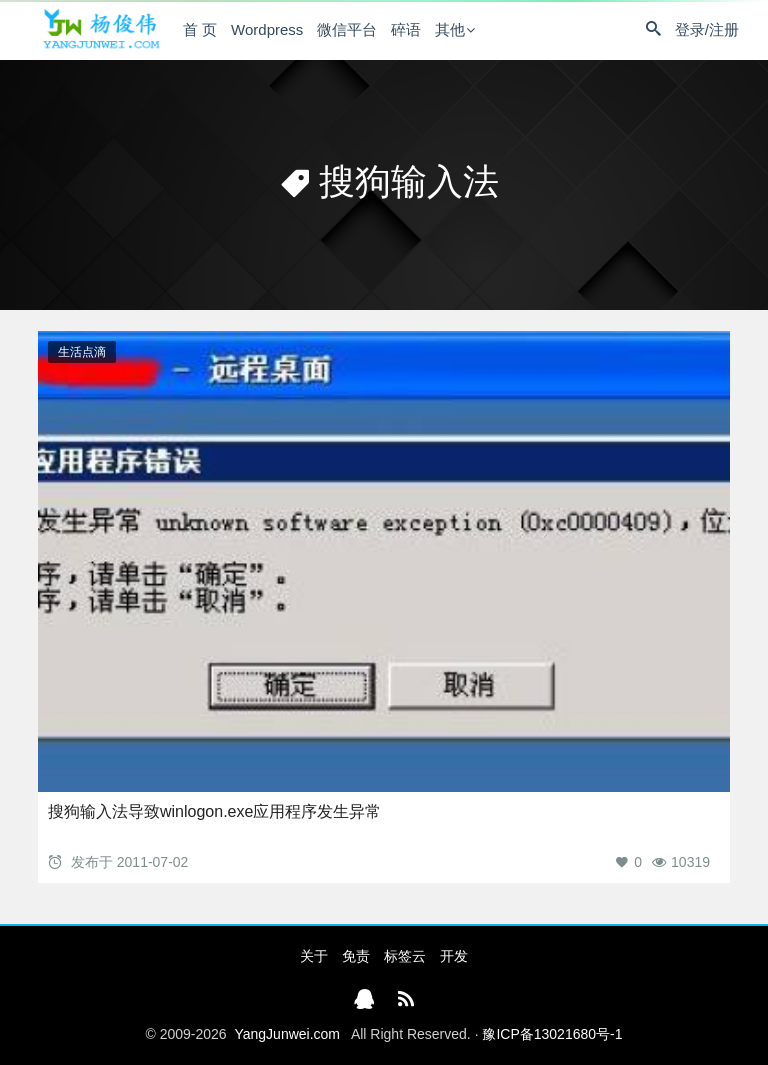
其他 (450, 29)
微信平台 (347, 29)
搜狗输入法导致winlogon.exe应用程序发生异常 (214, 811)
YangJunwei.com (287, 1034)
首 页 (200, 29)
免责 (356, 956)
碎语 (406, 29)
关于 (314, 956)
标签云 (405, 956)
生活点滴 (82, 352)
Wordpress (267, 29)
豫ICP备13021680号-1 (552, 1034)
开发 (454, 956)
